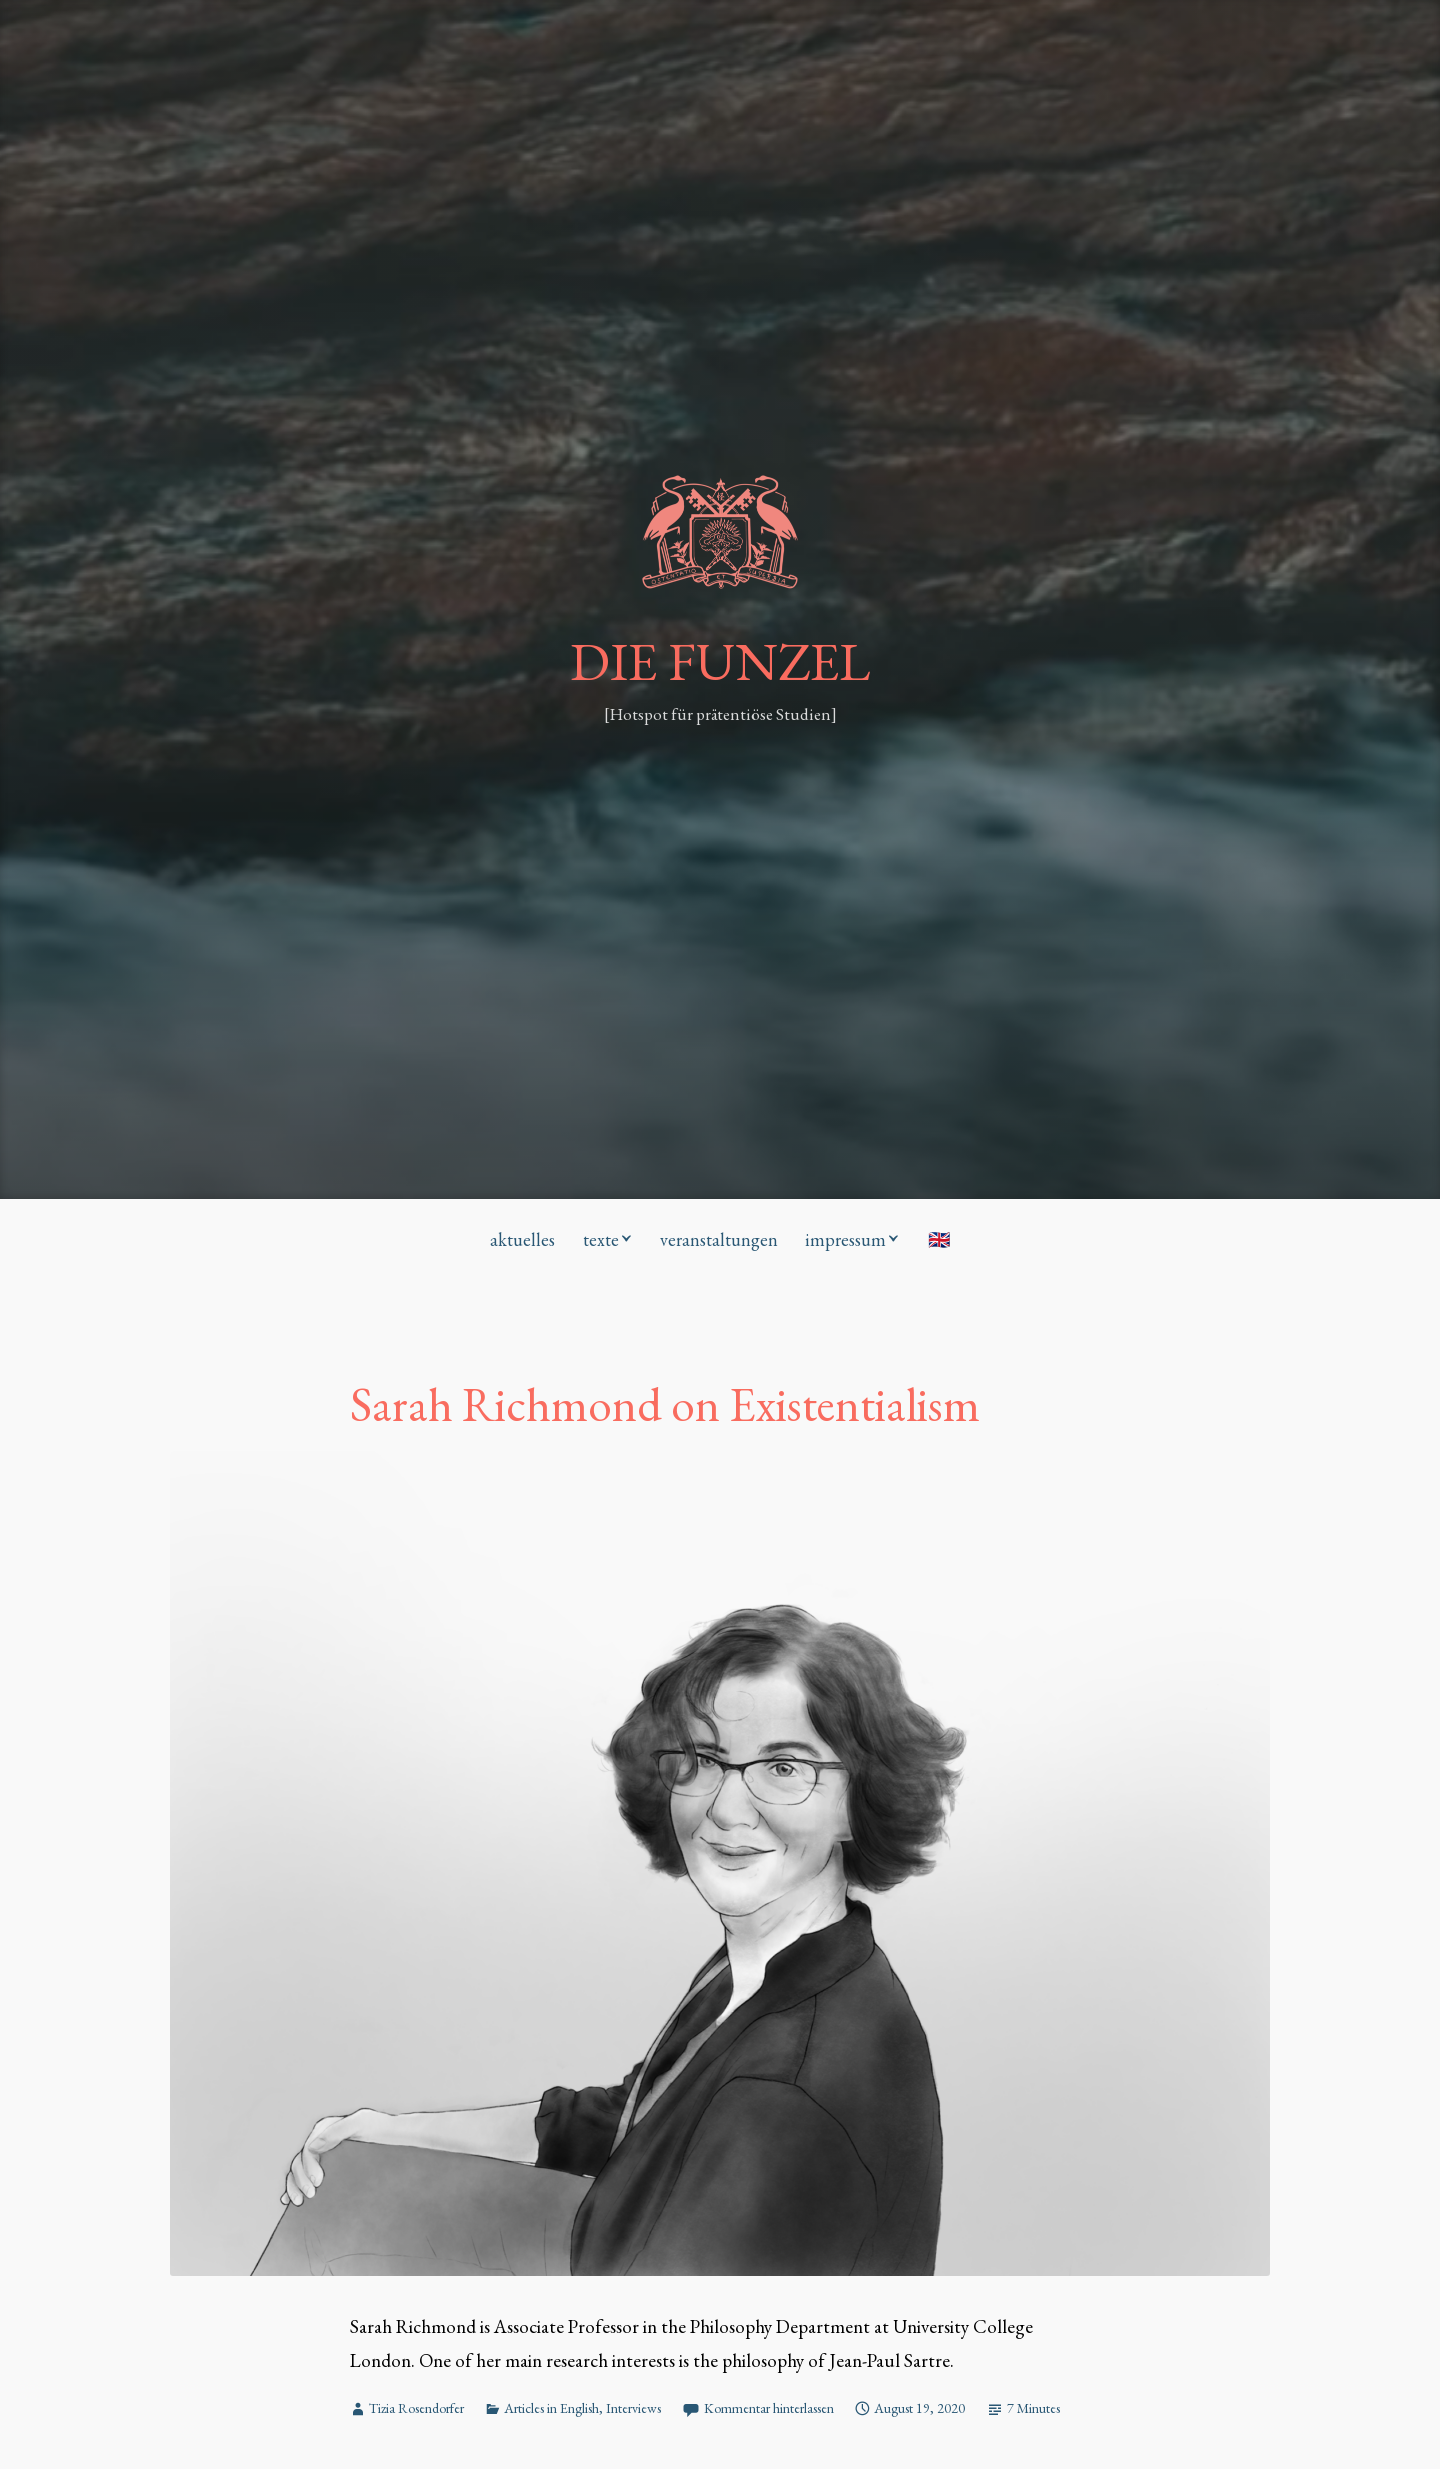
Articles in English (551, 2408)
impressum (845, 1239)
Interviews (633, 2408)
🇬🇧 (939, 1239)
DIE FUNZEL (720, 661)
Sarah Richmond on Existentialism (665, 1404)
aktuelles (522, 1239)
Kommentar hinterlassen (769, 2408)
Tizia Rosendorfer (416, 2408)
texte (601, 1239)
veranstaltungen (719, 1239)
